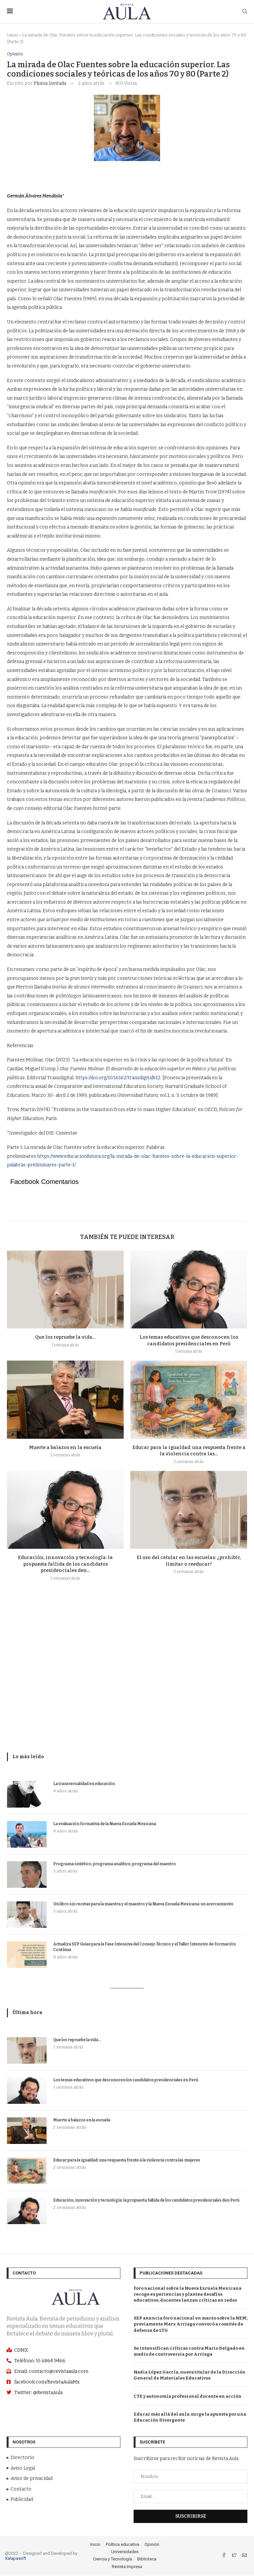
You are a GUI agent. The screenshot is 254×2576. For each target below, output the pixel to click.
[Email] (244, 2556)
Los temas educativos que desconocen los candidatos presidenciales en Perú (125, 2080)
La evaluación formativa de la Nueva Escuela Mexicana (104, 1824)
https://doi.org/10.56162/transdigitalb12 (117, 1078)
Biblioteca (146, 2559)
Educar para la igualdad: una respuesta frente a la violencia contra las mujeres (126, 2160)
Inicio (12, 34)
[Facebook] (224, 2556)
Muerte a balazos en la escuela (65, 1447)
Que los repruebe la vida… (65, 1337)
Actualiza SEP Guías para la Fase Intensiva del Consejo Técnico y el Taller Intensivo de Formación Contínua (144, 1947)
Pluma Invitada (50, 83)
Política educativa (122, 2544)
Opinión (15, 53)
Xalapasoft (15, 2558)
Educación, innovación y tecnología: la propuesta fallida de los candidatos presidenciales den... (65, 1564)
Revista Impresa (127, 2566)
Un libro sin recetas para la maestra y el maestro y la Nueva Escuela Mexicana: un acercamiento (143, 1904)
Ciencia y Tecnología (112, 2559)
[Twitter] (235, 2556)
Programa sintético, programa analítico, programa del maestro (114, 1864)
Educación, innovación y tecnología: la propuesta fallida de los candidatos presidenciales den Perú (146, 2200)
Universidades (125, 2551)
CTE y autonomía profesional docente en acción (187, 2396)
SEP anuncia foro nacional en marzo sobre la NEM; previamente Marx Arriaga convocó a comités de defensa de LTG (190, 2324)
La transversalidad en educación (84, 1784)
